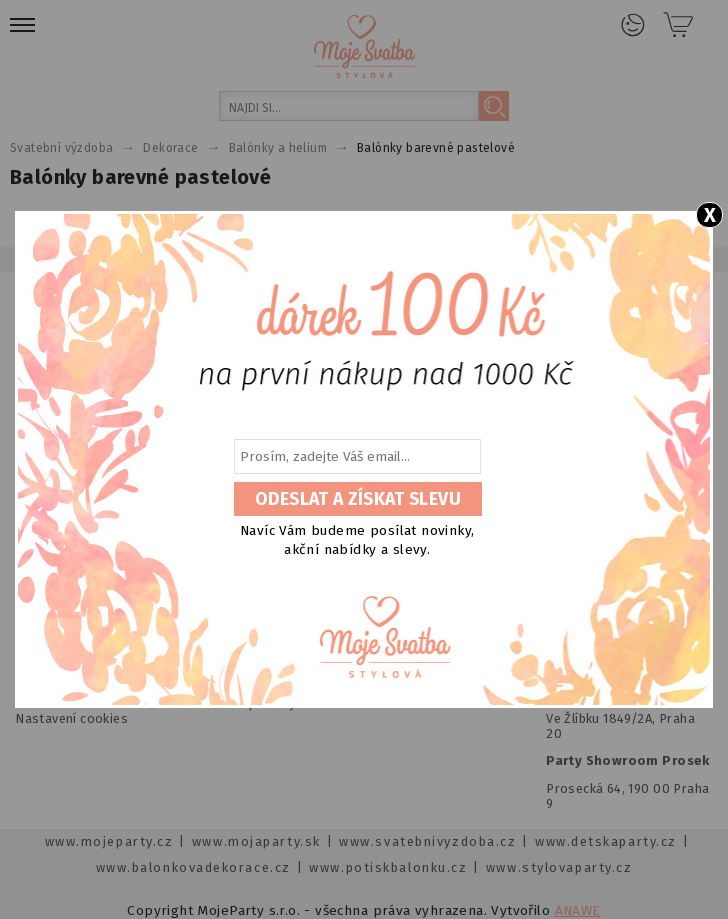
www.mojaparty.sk (256, 841)
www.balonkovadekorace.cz (193, 867)
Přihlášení (633, 25)
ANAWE (578, 910)
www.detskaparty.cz (606, 841)
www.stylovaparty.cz (559, 867)
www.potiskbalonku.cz (388, 867)
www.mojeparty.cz (109, 841)
